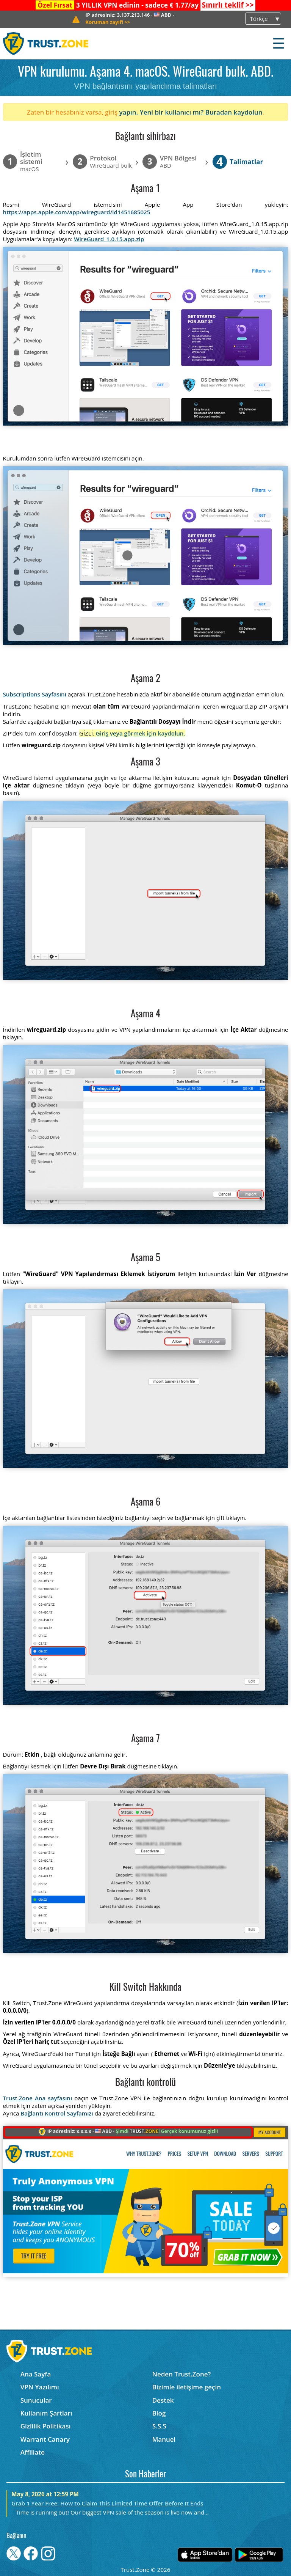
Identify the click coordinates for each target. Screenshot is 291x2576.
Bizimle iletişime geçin (186, 2387)
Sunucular (36, 2400)
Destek (163, 2400)
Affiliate (32, 2452)
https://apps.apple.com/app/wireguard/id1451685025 (76, 212)
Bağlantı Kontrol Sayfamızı (56, 2113)
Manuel (164, 2439)
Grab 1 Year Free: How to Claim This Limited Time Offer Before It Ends (107, 2503)
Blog (159, 2413)
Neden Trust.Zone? (181, 2374)
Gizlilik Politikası (45, 2426)
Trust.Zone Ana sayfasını (37, 2098)
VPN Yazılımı (39, 2387)
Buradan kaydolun (234, 112)
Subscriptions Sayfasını (34, 694)
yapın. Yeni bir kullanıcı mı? (161, 112)
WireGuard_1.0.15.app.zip (109, 239)
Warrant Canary (45, 2439)
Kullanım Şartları (46, 2413)
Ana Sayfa (35, 2374)
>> (227, 5)
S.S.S (159, 2426)
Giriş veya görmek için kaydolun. (140, 733)
